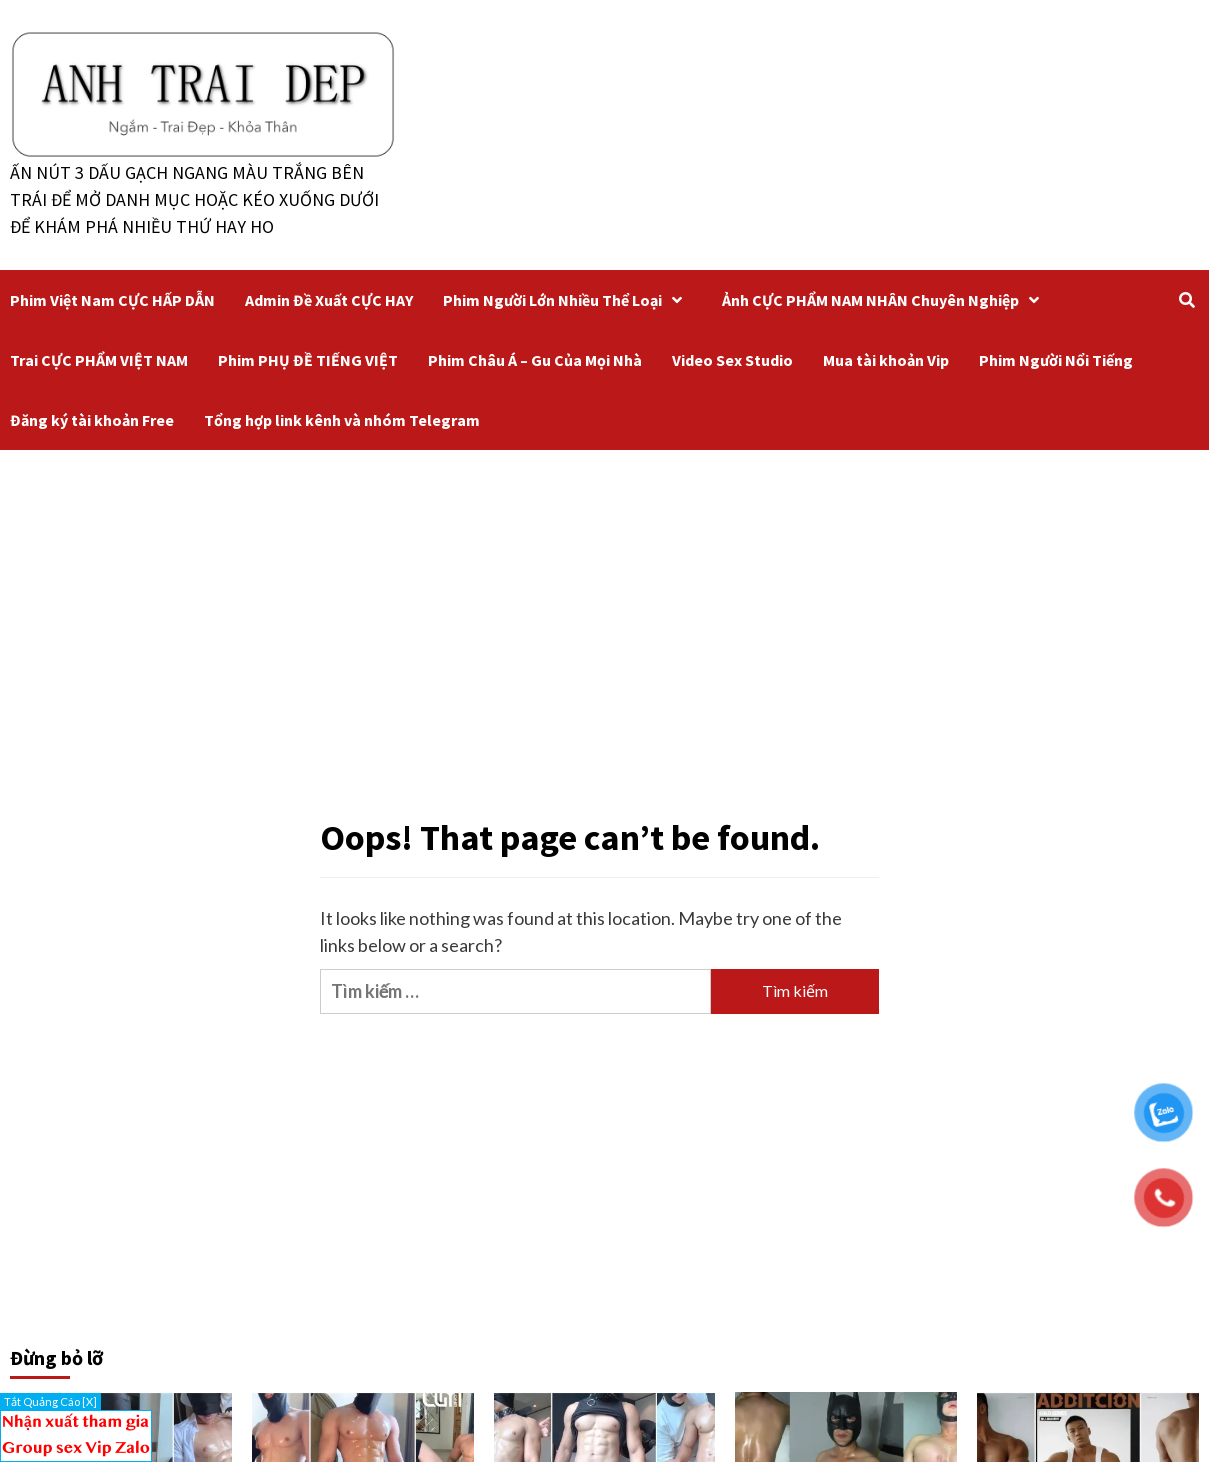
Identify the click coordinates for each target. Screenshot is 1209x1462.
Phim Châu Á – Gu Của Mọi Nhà (535, 360)
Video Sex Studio (732, 360)
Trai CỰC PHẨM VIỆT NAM (99, 360)
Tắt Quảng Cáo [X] (50, 1401)
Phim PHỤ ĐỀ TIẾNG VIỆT (308, 360)
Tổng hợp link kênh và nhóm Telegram (342, 420)
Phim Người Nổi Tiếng (1056, 360)
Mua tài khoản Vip (886, 360)
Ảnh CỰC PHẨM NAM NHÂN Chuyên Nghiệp (885, 300)
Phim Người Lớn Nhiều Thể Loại (567, 300)
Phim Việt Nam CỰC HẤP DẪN (112, 300)
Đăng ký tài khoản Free (92, 420)
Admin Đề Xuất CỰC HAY (329, 300)
